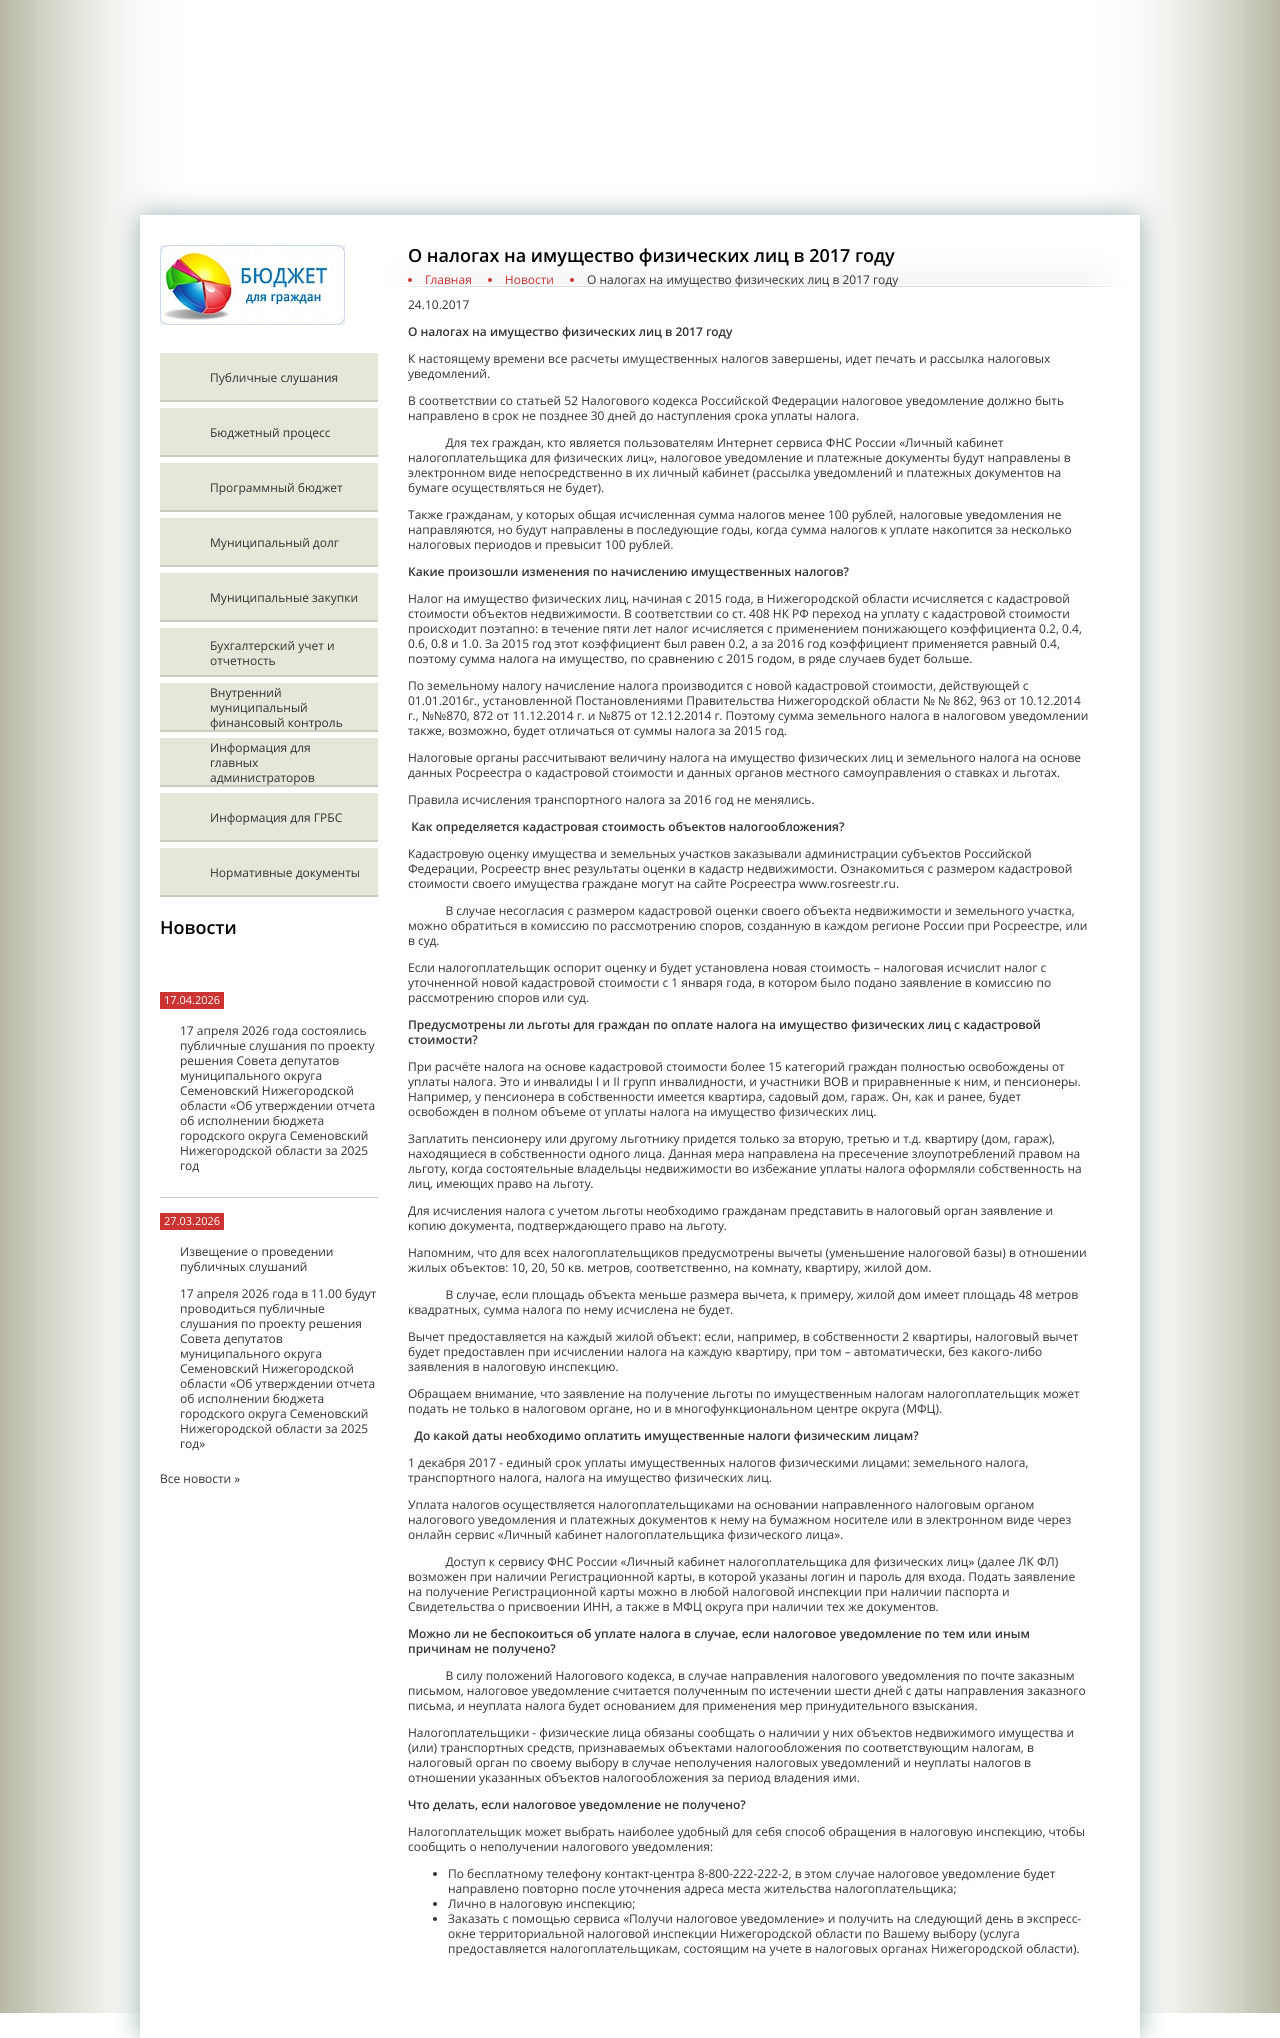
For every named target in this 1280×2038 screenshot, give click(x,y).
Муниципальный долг (274, 542)
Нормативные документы (285, 872)
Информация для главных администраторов (262, 762)
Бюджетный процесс (270, 432)
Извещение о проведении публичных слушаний (256, 1259)
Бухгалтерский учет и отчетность (272, 653)
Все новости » (200, 1478)
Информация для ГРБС (276, 817)
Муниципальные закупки (284, 597)
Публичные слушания (274, 377)
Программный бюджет (276, 487)
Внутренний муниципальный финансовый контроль (276, 707)
